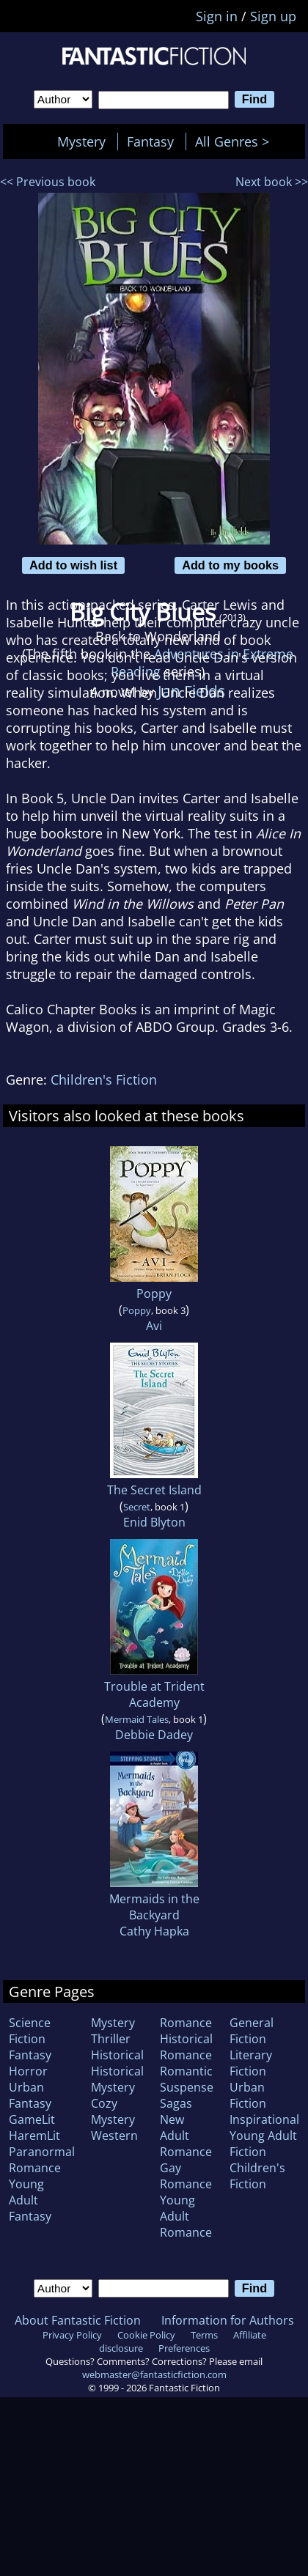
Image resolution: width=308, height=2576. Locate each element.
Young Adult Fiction (263, 2143)
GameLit (32, 2119)
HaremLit (34, 2135)
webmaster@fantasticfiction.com (154, 2374)
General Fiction (252, 2031)
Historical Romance (186, 2047)
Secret (136, 1506)
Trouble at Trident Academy (154, 1694)
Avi (154, 1326)
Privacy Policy (72, 2334)
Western (114, 2135)
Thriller (111, 2039)
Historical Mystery (117, 2079)
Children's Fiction (104, 1079)
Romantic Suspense (186, 2079)
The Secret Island (154, 1490)
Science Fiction (30, 2031)
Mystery (81, 141)
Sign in (217, 16)
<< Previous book (47, 182)
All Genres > (235, 141)
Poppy (154, 1293)
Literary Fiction (251, 2063)
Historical (117, 2055)
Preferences (184, 2348)
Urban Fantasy (30, 2095)
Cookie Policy (146, 2334)
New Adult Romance (186, 2135)
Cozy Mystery (113, 2111)
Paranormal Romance (42, 2160)
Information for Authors (227, 2320)
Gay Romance (186, 2176)
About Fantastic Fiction (78, 2320)
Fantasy (150, 141)
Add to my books (230, 565)
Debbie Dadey (154, 1735)
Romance (186, 2023)
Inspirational (264, 2119)
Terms (204, 2334)
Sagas (176, 2103)
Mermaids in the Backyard (154, 1907)
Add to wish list (73, 565)
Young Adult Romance (186, 2216)
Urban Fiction (248, 2095)
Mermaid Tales (137, 1719)
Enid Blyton (154, 1522)
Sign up (273, 16)
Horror (28, 2071)
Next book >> (271, 182)
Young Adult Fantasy (30, 2200)
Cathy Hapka (154, 1931)
